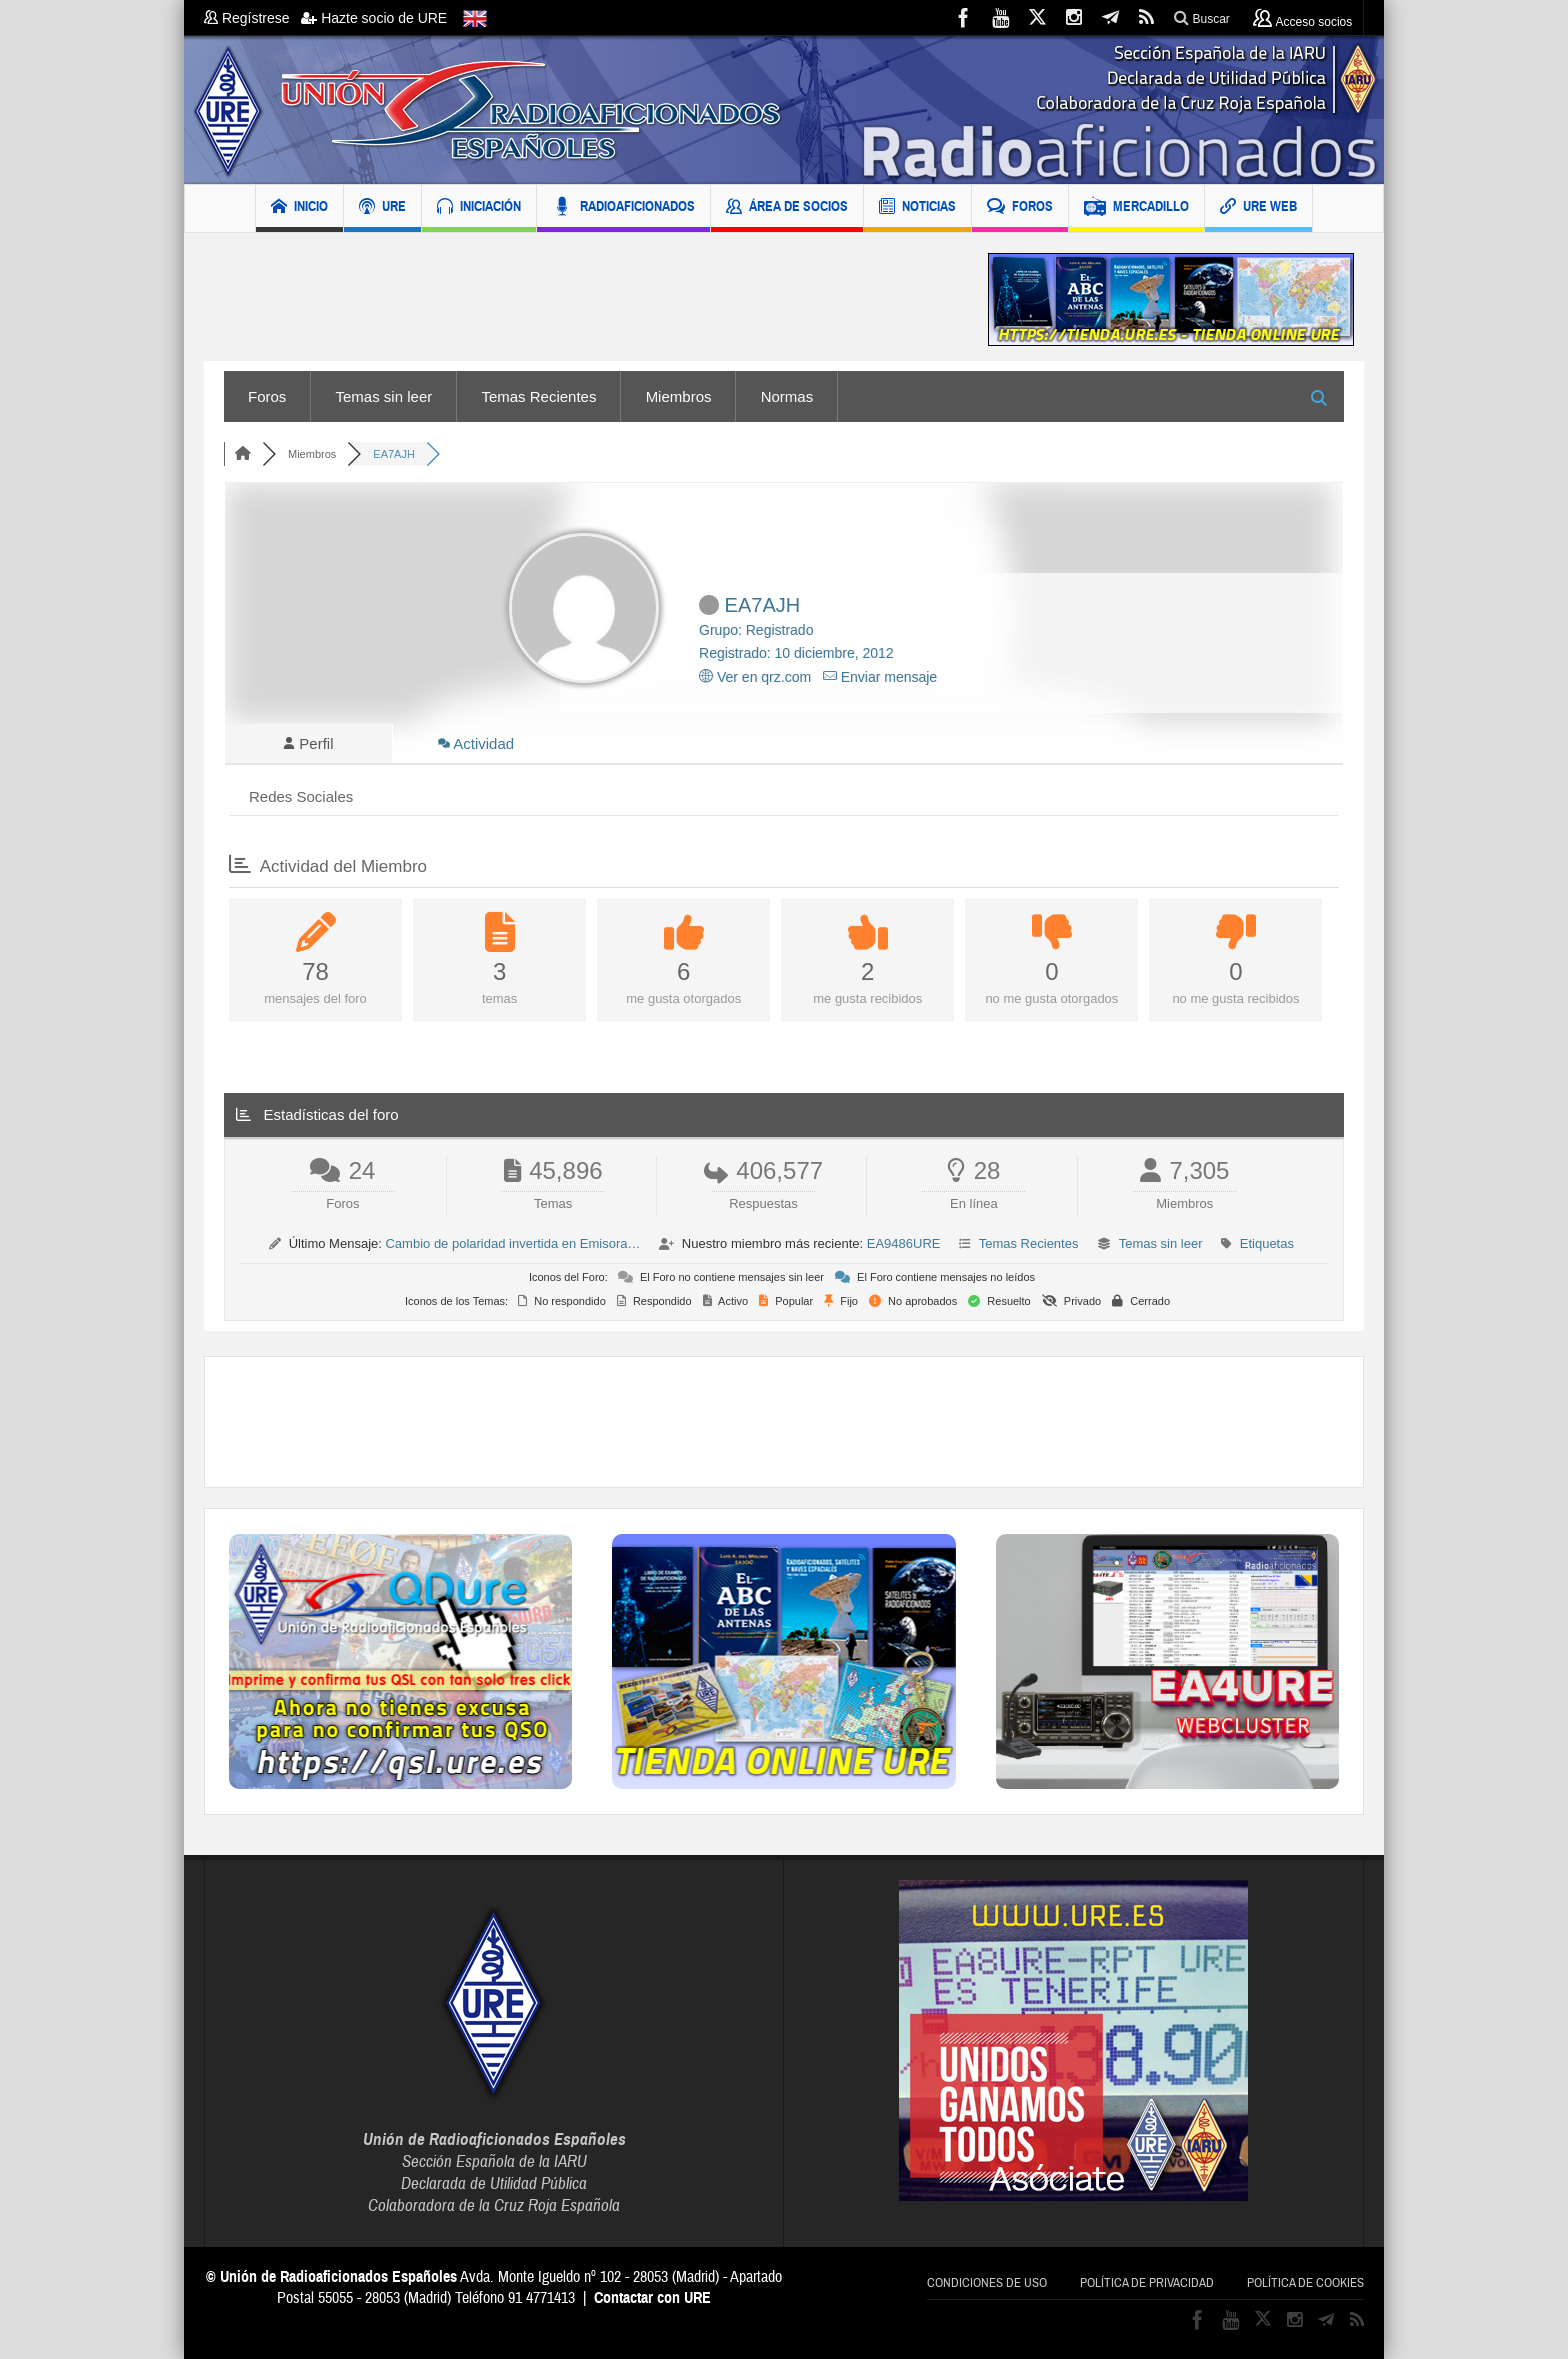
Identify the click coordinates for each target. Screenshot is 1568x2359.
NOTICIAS (917, 208)
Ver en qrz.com (755, 677)
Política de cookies (1305, 2283)
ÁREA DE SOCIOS (787, 208)
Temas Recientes (538, 396)
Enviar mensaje (880, 677)
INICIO (299, 208)
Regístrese (252, 18)
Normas (787, 396)
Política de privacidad (1147, 2283)
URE (382, 208)
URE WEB (1258, 208)
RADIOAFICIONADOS (623, 208)
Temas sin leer (384, 396)
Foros (267, 396)
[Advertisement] (581, 299)
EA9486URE (904, 1243)
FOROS (1020, 208)
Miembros (679, 396)
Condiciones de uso (987, 2283)
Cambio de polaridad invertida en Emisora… (512, 1243)
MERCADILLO (1136, 208)
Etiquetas (1267, 1243)
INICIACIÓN (479, 208)
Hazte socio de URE (374, 18)
